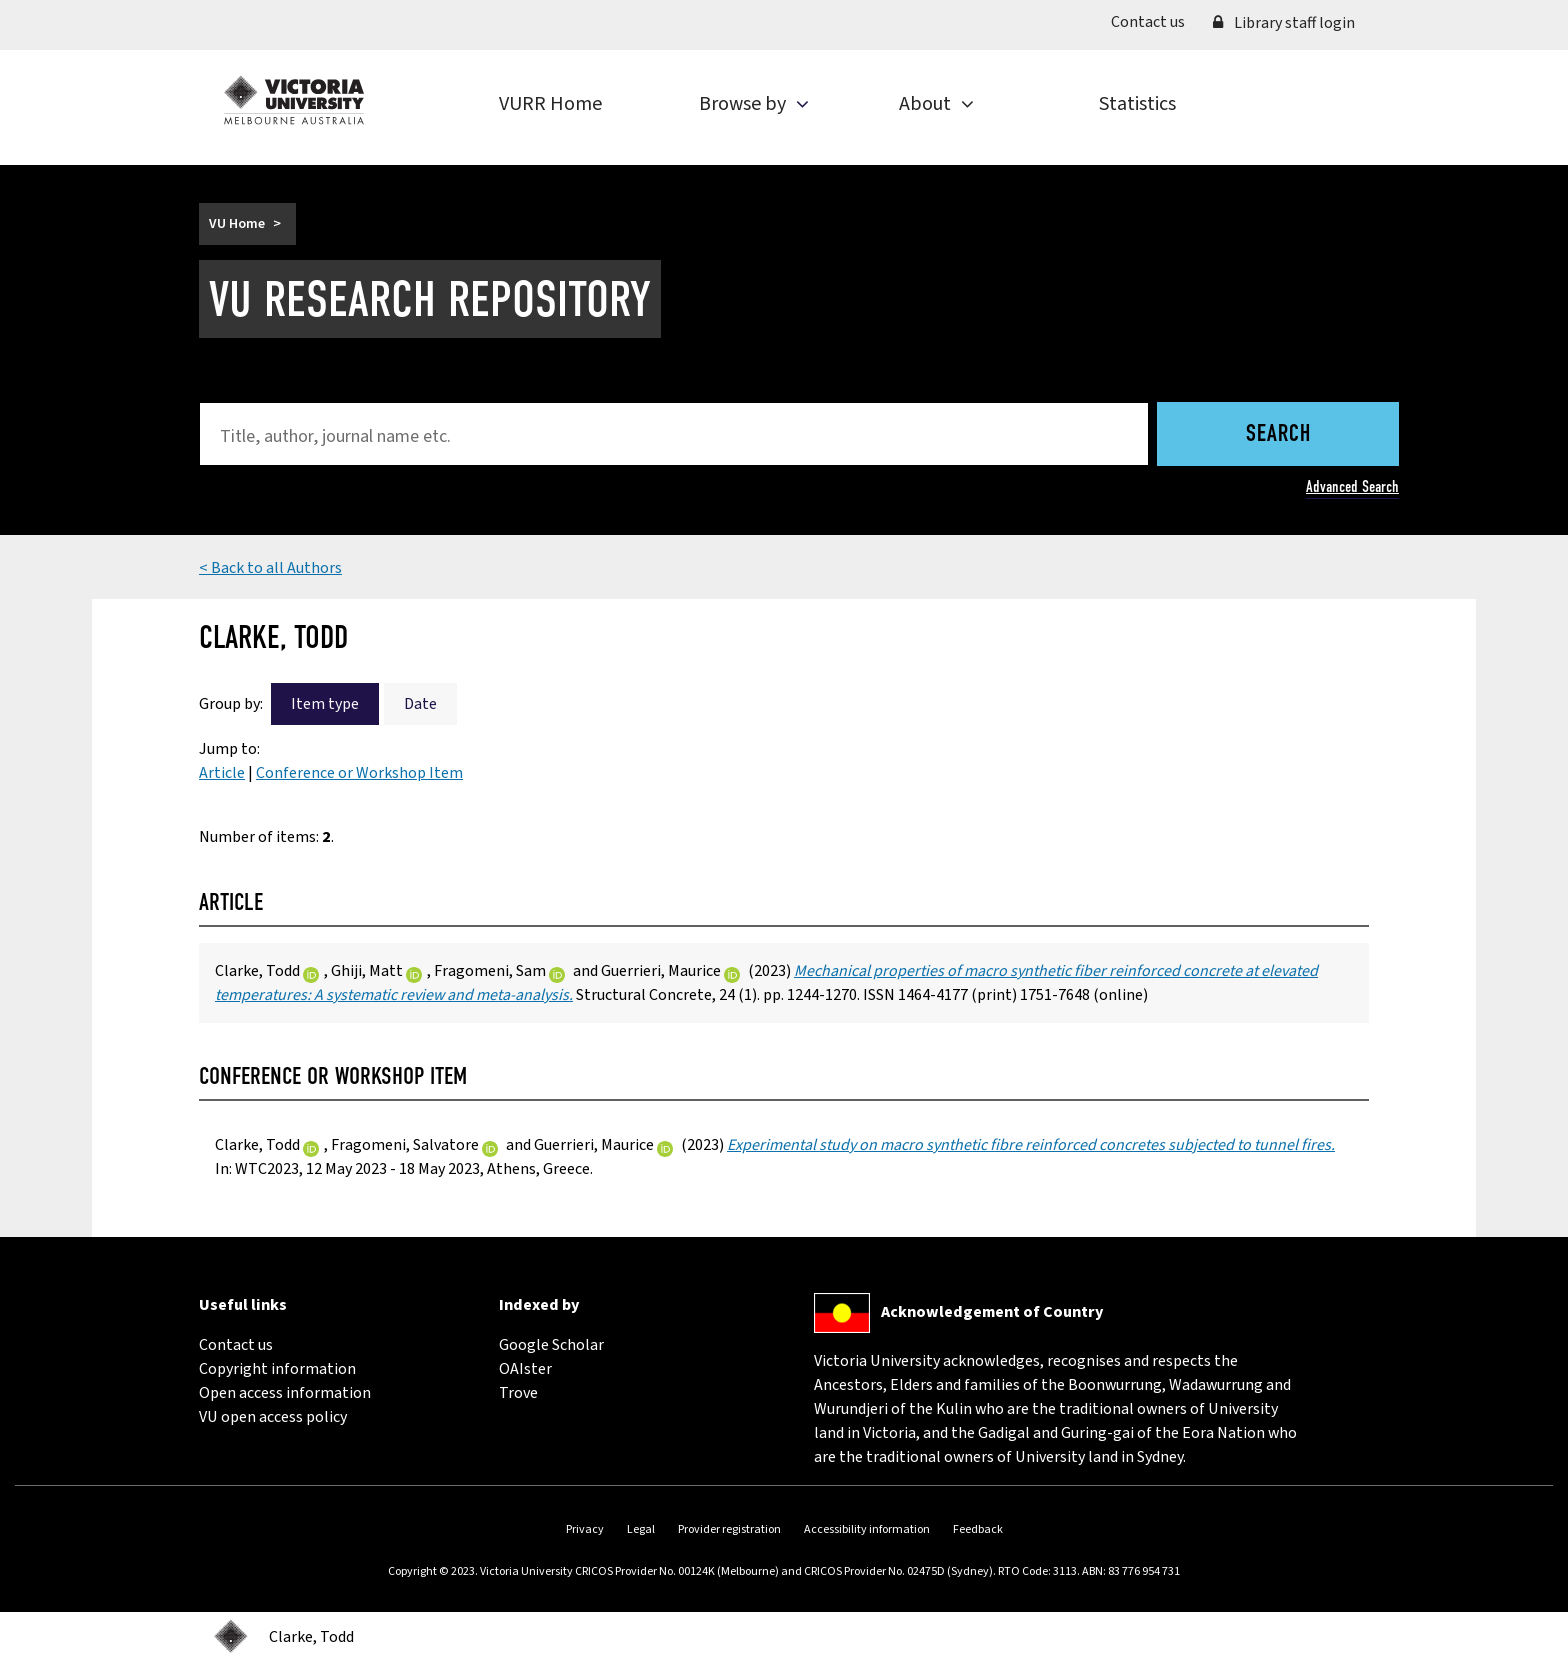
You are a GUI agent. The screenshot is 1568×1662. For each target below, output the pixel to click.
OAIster (525, 1369)
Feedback (978, 1529)
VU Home (237, 224)
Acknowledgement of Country (992, 1312)
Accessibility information (867, 1529)
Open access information (285, 1393)
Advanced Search (1352, 486)
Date (420, 704)
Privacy (585, 1529)
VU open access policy (273, 1417)
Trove (518, 1393)
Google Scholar (551, 1345)
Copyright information (277, 1369)
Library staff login (1284, 23)
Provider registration (729, 1529)
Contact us (1155, 21)
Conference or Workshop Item (359, 773)
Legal (641, 1529)
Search (1278, 435)
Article (222, 773)
